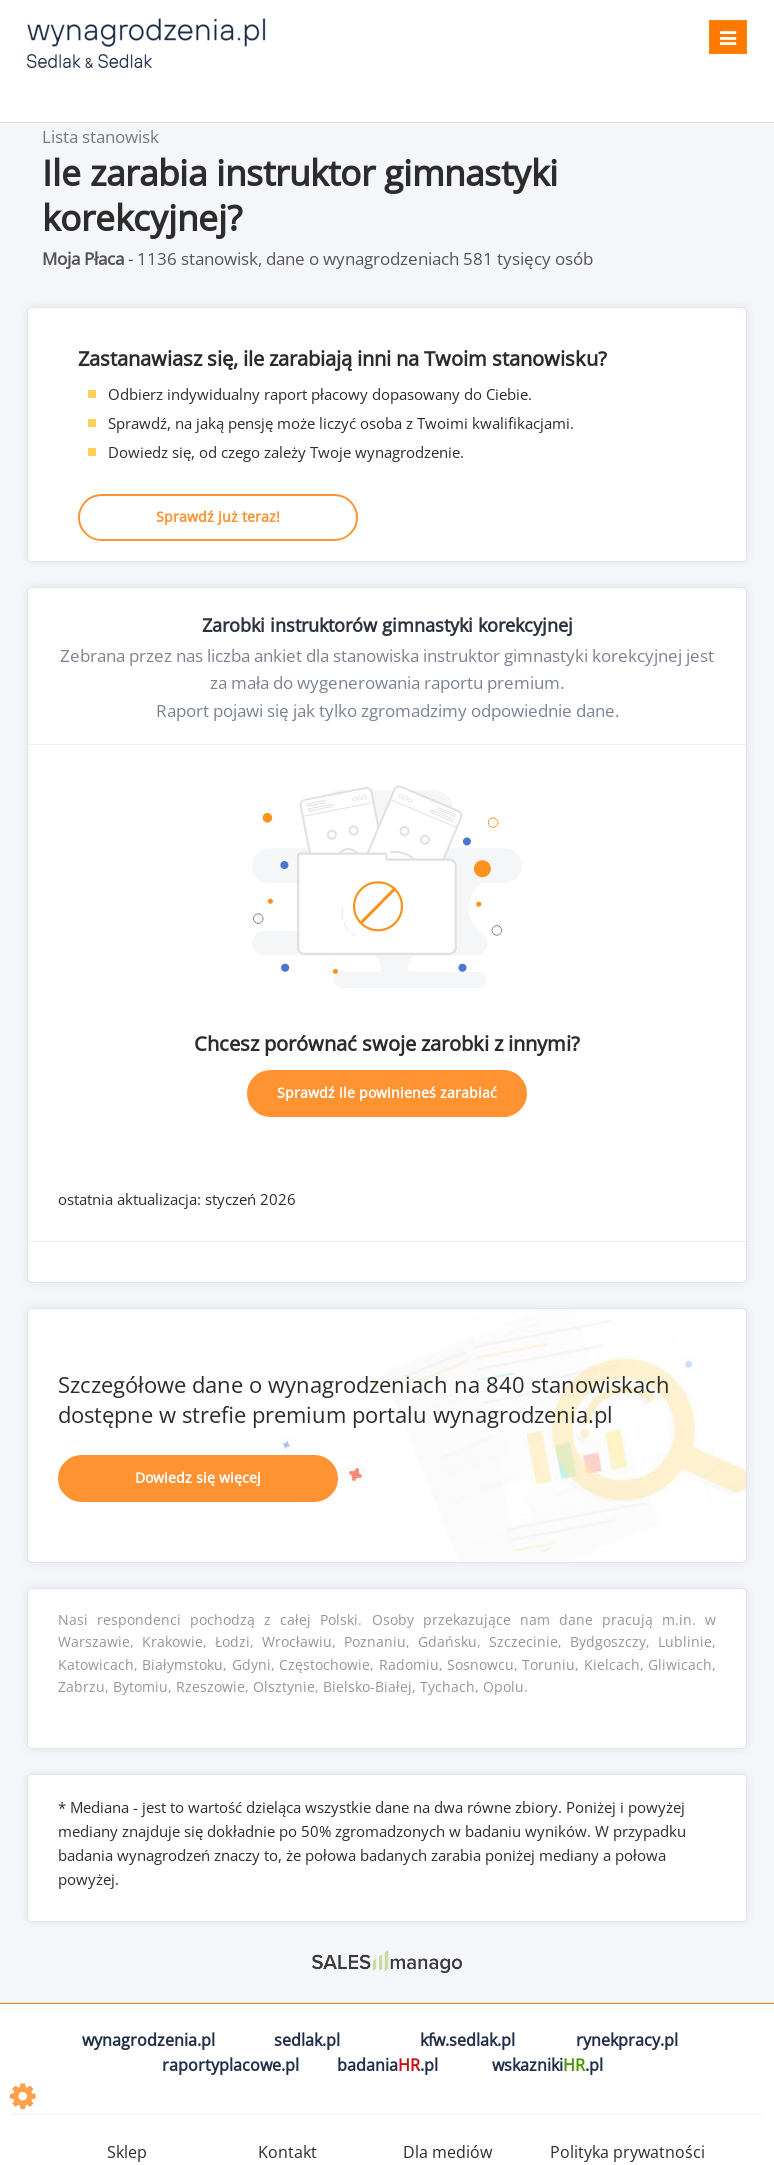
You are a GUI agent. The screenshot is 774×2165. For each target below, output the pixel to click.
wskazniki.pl (547, 2065)
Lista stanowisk (100, 136)
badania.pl (387, 2065)
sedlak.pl (307, 2040)
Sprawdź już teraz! (218, 516)
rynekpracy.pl (627, 2040)
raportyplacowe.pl (230, 2065)
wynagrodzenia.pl (148, 2040)
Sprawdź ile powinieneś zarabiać (387, 1092)
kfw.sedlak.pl (467, 2040)
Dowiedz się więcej (198, 1477)
